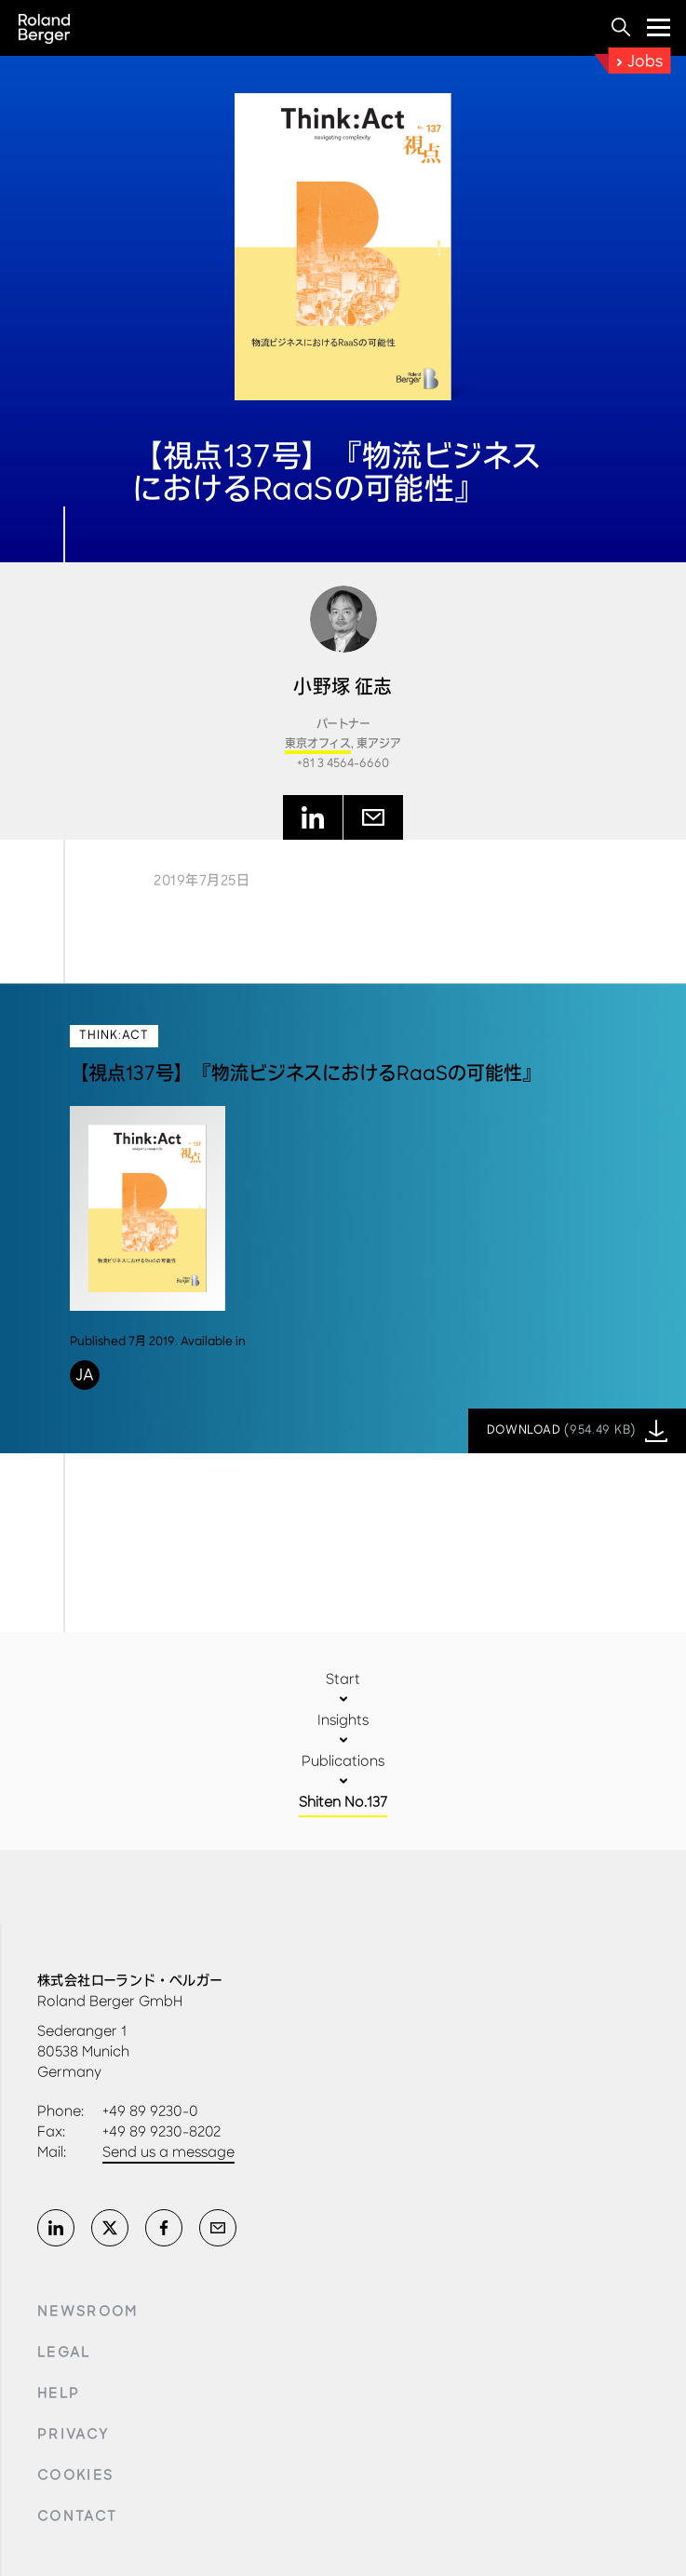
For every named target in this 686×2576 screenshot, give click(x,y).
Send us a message (168, 2152)
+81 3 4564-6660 (343, 764)
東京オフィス (318, 744)
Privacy (73, 2434)
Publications (343, 1761)
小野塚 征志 (342, 687)
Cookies (75, 2475)
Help (58, 2393)
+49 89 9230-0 (150, 2111)
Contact (77, 2516)
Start (343, 1679)
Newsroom (88, 2311)
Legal (64, 2352)
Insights (343, 1720)
